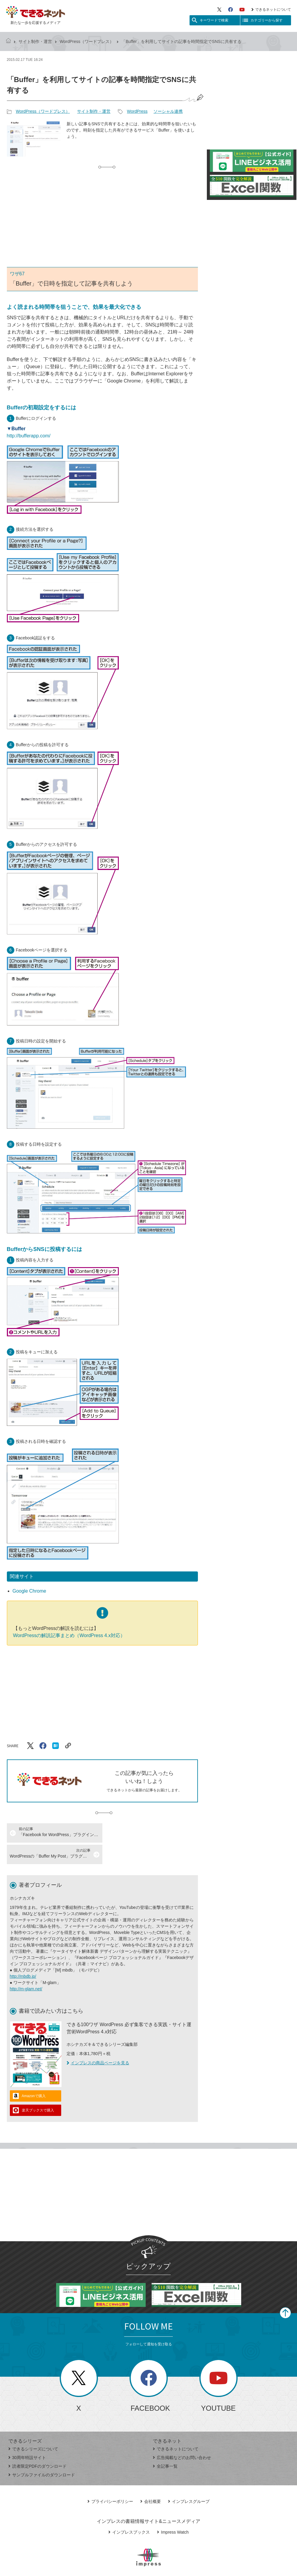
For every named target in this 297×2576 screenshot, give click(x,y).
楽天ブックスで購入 (38, 2089)
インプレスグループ (189, 2480)
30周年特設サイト (27, 2436)
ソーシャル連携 (168, 111)
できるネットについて (271, 9)
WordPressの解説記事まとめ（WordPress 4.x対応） (69, 1635)
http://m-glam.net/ (26, 1967)
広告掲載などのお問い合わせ (182, 2436)
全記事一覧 (165, 2444)
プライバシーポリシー (110, 2480)
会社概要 (150, 2480)
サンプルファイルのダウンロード (41, 2453)
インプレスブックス (129, 2510)
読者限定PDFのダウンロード (37, 2444)
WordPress (137, 111)
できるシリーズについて (33, 2427)
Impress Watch (173, 2510)
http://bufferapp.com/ (28, 435)
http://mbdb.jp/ (23, 1954)
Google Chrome (29, 1591)
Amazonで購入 (34, 2074)
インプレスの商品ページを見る (98, 2041)
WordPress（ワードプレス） (87, 41)
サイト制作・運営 (35, 41)
